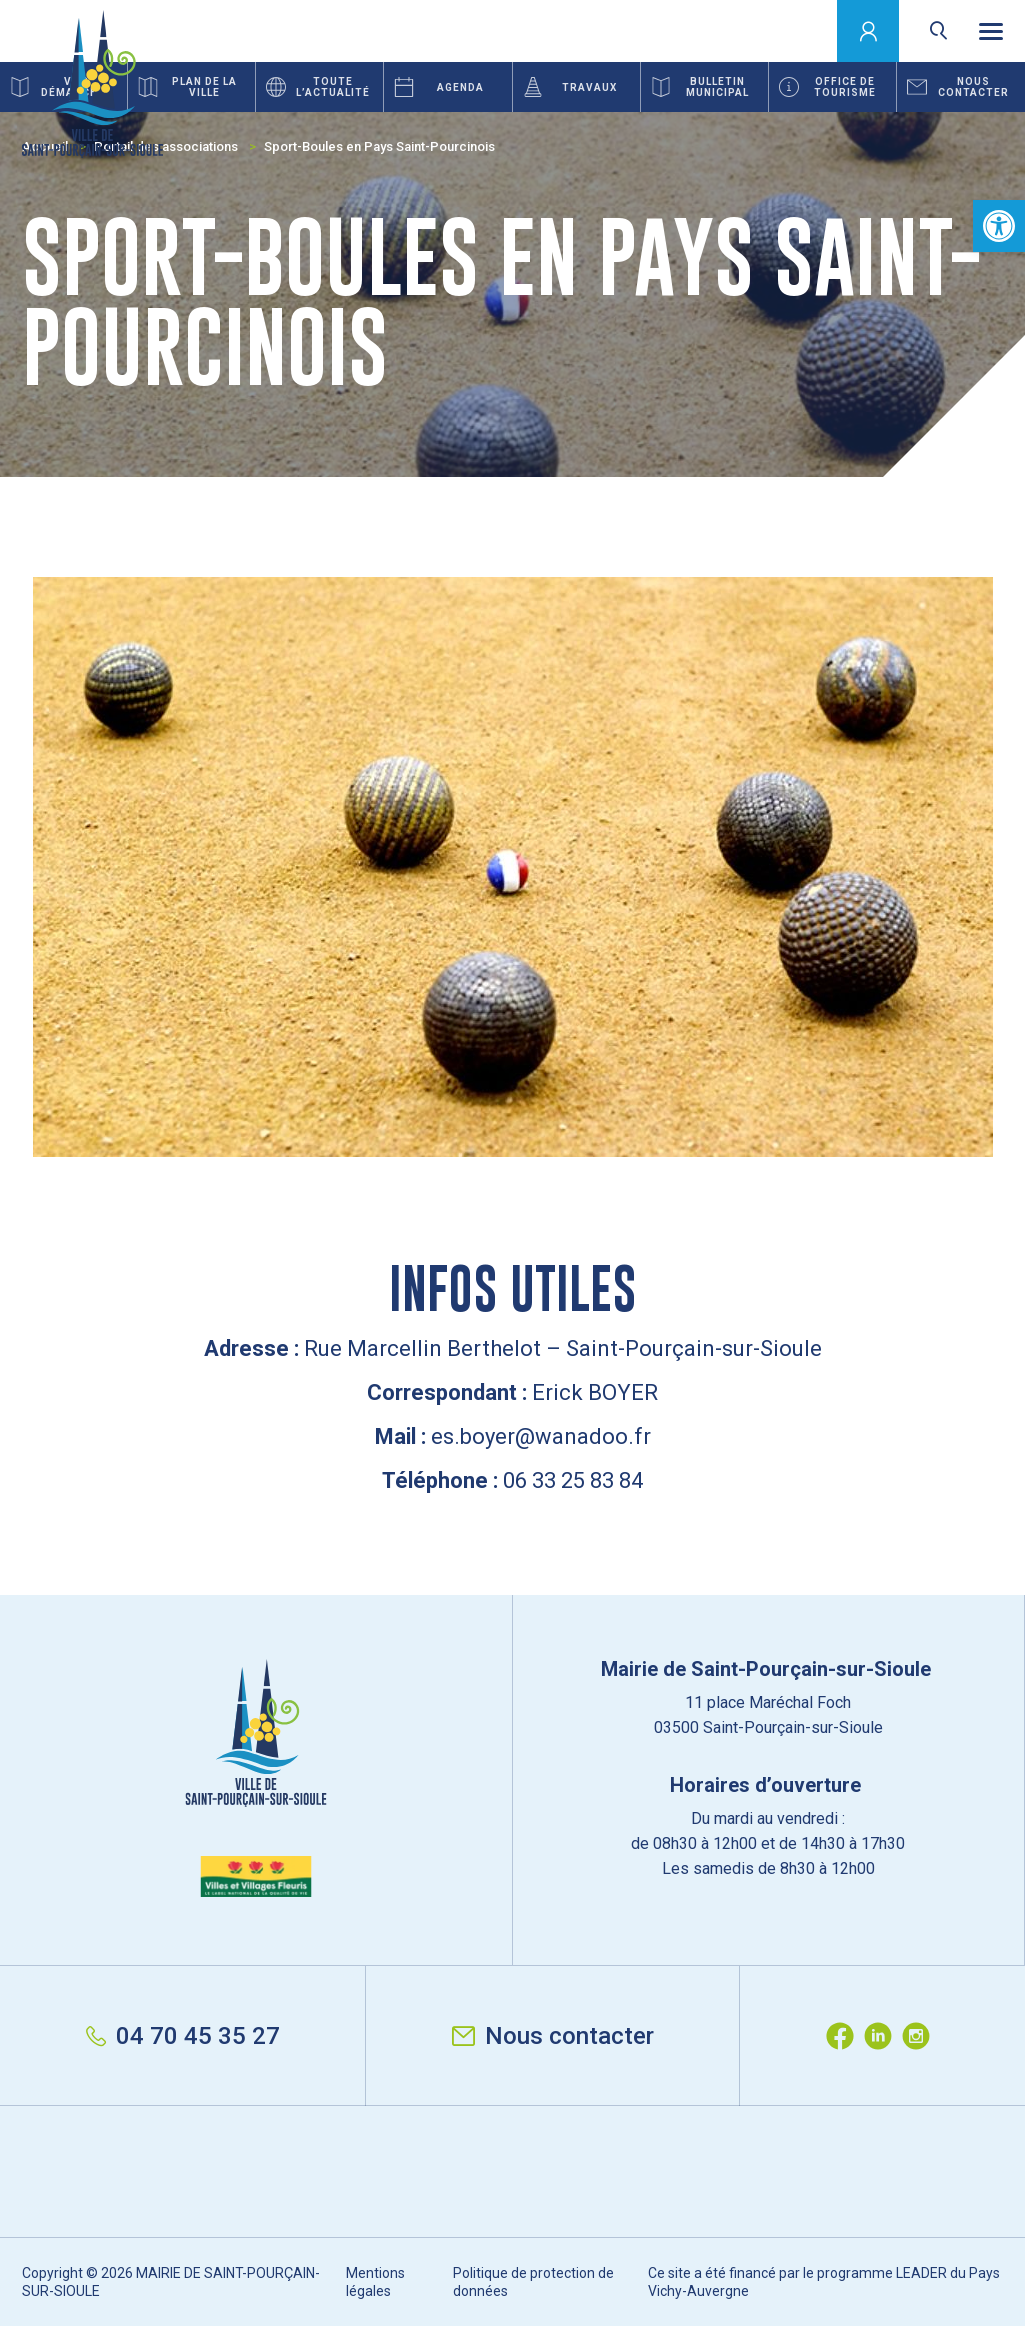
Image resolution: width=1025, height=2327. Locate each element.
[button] (999, 226)
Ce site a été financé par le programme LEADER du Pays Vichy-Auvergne (824, 2282)
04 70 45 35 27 (183, 2036)
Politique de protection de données (533, 2282)
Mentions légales (375, 2282)
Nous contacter (553, 2036)
